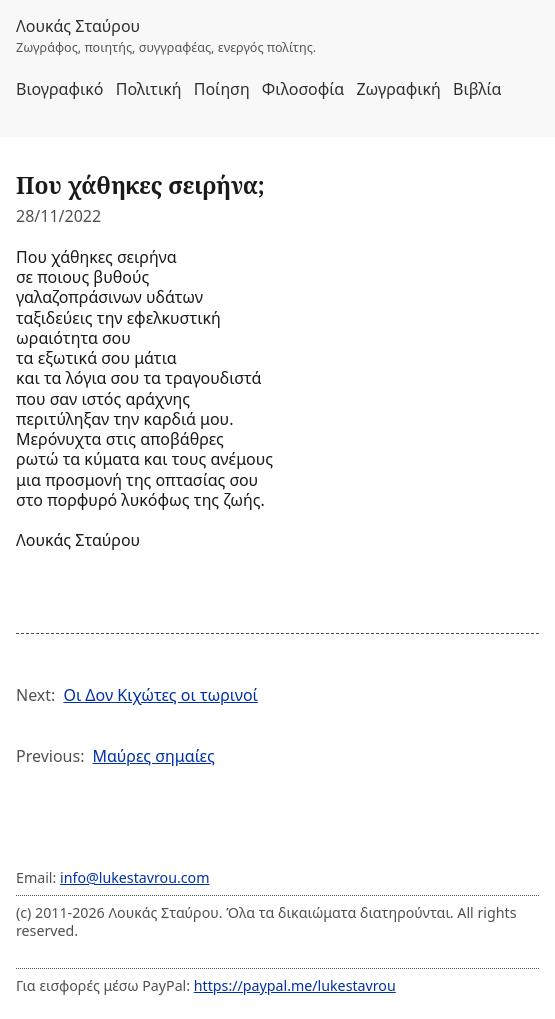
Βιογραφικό (60, 89)
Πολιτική (149, 89)
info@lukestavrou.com (134, 877)
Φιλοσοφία (303, 89)
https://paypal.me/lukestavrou (295, 985)
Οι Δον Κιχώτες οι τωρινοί (160, 695)
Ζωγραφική (398, 89)
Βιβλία (477, 89)
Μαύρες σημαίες (153, 756)
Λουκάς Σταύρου (78, 26)
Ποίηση (222, 89)
